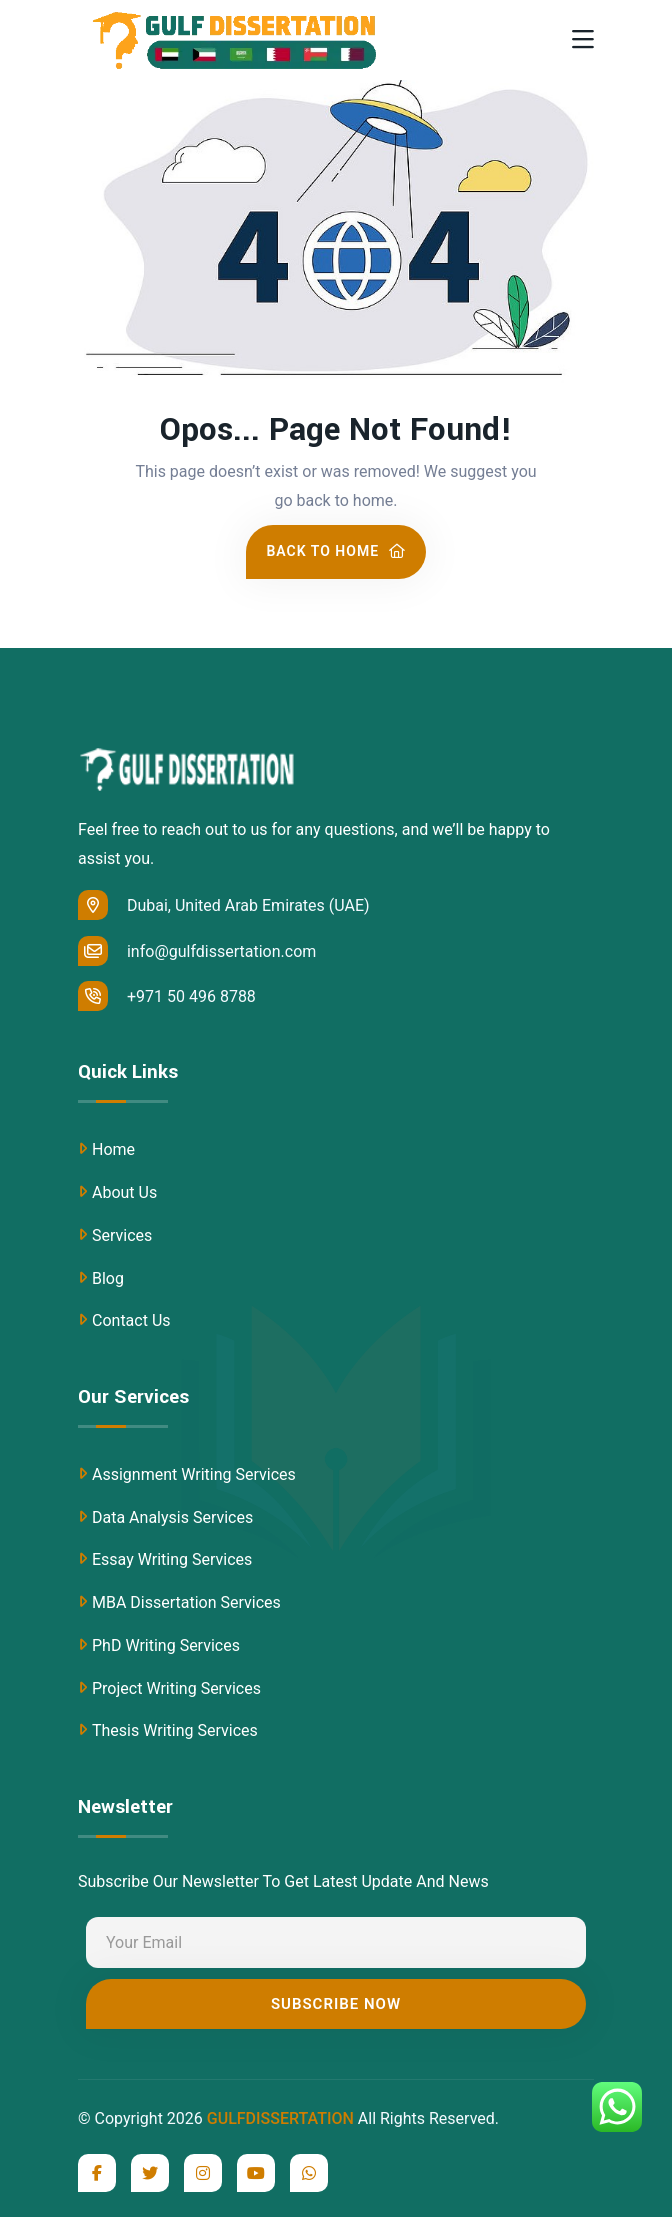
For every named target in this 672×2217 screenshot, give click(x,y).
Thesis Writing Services (175, 1730)
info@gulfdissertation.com (197, 951)
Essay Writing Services (172, 1559)
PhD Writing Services (166, 1645)
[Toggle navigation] (583, 40)
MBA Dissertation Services (186, 1602)
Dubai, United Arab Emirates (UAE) (224, 905)
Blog (108, 1278)
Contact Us (131, 1320)
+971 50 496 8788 (167, 996)
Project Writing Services (176, 1688)
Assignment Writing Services (194, 1474)
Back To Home (335, 551)
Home (113, 1149)
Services (122, 1235)
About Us (124, 1192)
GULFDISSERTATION (280, 2118)
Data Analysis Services (172, 1517)
